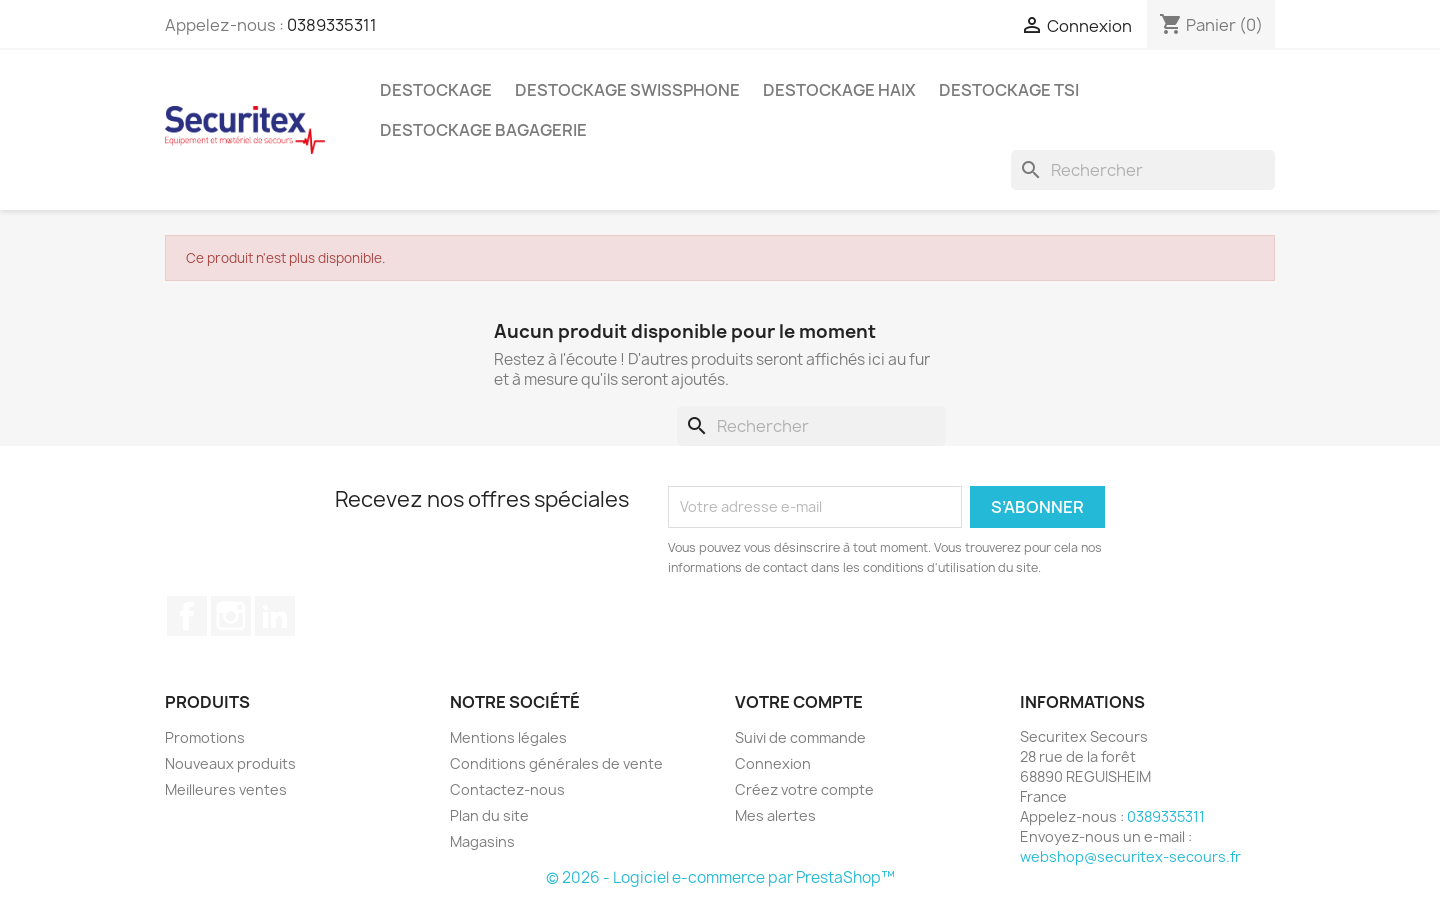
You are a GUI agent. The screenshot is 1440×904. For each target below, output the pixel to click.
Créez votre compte (804, 789)
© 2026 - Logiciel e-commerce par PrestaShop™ (720, 877)
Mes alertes (775, 815)
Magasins (482, 841)
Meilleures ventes (226, 789)
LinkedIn (275, 616)
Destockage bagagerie (483, 130)
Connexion (773, 763)
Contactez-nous (507, 789)
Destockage (436, 90)
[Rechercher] (1143, 170)
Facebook (187, 616)
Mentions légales (508, 737)
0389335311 (332, 25)
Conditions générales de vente (556, 763)
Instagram (231, 616)
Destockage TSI (1009, 90)
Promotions (205, 737)
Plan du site (489, 815)
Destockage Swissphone (627, 90)
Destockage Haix (839, 90)
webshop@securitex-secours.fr (1130, 856)
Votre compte (799, 702)
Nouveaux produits (230, 763)
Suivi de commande (800, 737)
